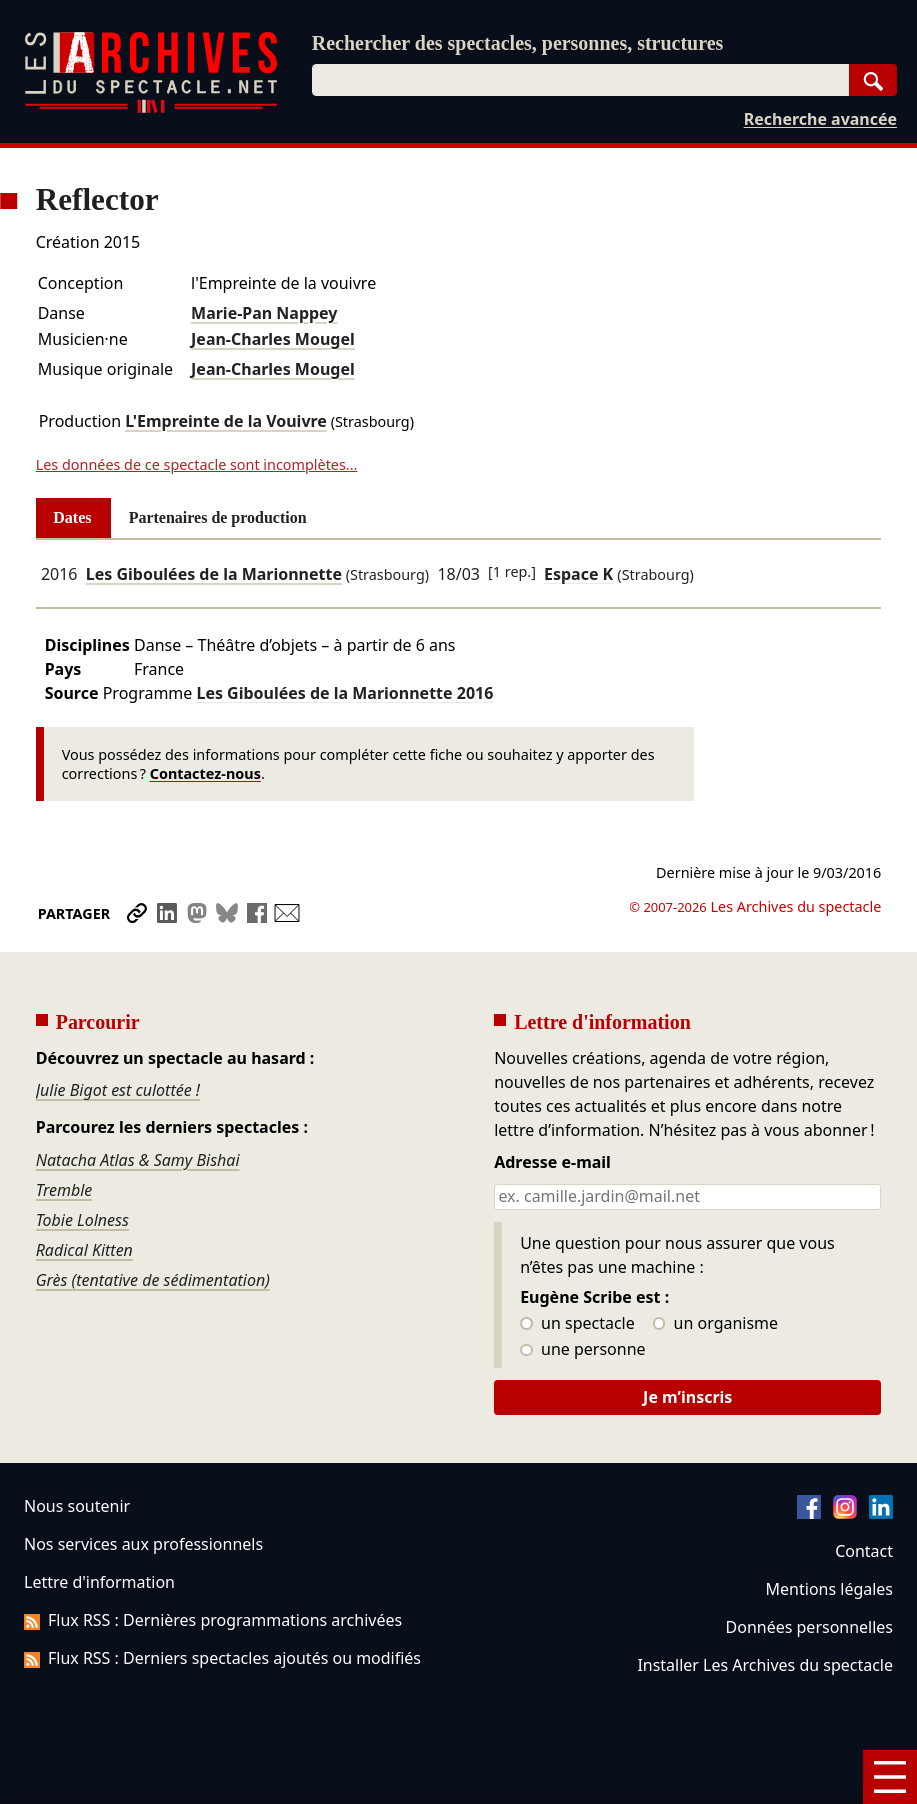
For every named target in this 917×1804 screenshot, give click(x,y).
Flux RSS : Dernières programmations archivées (213, 1620)
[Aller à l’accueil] (151, 108)
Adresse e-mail (552, 1163)
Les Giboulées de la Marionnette (214, 574)
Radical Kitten (84, 1250)
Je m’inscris (687, 1397)
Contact (864, 1551)
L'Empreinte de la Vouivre (226, 421)
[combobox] (580, 80)
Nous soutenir (77, 1506)
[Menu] (890, 1777)
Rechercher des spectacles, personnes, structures (518, 43)
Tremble (64, 1190)
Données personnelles (809, 1627)
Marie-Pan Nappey (264, 313)
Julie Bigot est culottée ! (118, 1090)
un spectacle (577, 1324)
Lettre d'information (99, 1582)
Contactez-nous (205, 773)
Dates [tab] (72, 517)
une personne (582, 1350)
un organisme (715, 1324)
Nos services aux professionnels (143, 1544)
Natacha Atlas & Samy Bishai (138, 1160)
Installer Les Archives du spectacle (765, 1665)
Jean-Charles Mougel (273, 339)
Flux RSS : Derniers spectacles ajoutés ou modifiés (222, 1658)
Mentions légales (829, 1589)
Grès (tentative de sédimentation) (153, 1280)
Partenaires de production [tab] (218, 517)
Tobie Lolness (82, 1220)
